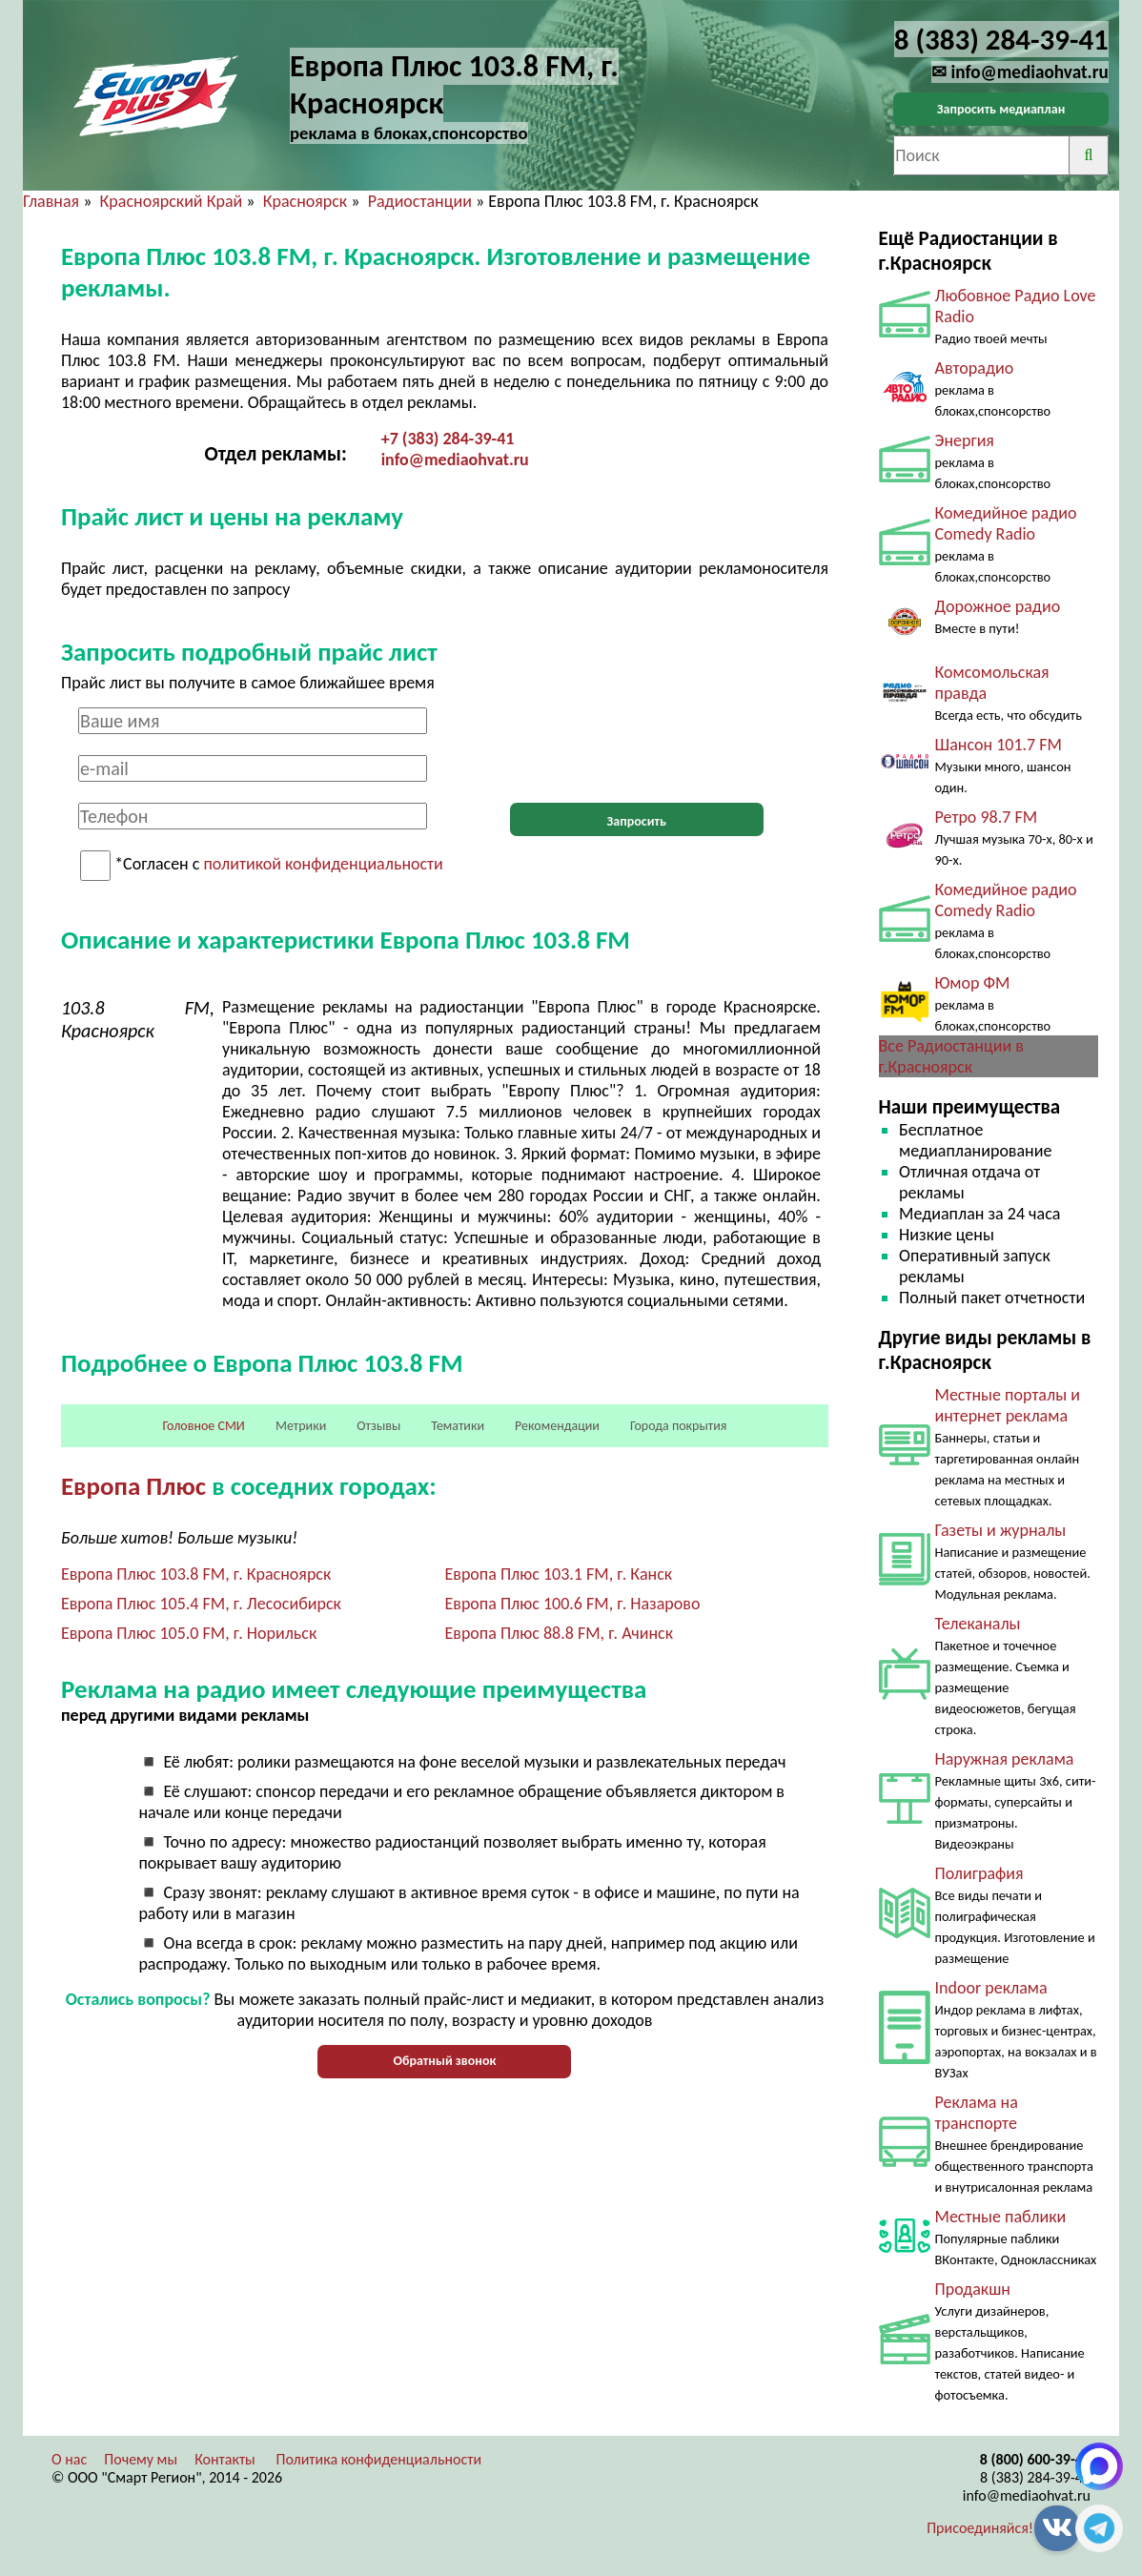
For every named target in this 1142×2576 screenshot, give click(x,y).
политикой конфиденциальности (322, 864)
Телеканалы (978, 1623)
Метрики (300, 1426)
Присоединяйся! (980, 2528)
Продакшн (972, 2289)
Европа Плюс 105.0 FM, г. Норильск (188, 1633)
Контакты (224, 2459)
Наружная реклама (1004, 1758)
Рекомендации (557, 1426)
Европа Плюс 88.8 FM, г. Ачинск (558, 1633)
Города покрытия (678, 1426)
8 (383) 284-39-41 (1035, 2477)
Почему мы (140, 2459)
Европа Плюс (133, 1486)
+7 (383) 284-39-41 (448, 438)
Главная (51, 201)
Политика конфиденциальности (378, 2459)
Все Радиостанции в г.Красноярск (951, 1056)
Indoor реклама (991, 1987)
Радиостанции (420, 201)
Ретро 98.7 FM (986, 817)
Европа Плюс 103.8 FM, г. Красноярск (196, 1574)
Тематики (457, 1426)
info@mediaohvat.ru (455, 459)
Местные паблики (1001, 2216)
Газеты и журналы (1001, 1530)
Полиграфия (979, 1873)
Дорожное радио (998, 606)
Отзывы (378, 1426)
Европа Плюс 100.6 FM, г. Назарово (572, 1603)
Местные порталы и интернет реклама (1007, 1405)
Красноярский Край (171, 201)
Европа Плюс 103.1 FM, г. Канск (558, 1574)
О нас (69, 2459)
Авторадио (974, 368)
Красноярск (305, 201)
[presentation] (637, 744)
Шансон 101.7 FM (998, 744)
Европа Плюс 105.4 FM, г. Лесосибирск (201, 1603)
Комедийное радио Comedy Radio (1006, 523)
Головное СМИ (204, 1426)
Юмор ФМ (972, 982)
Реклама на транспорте (976, 2113)
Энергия (964, 440)
